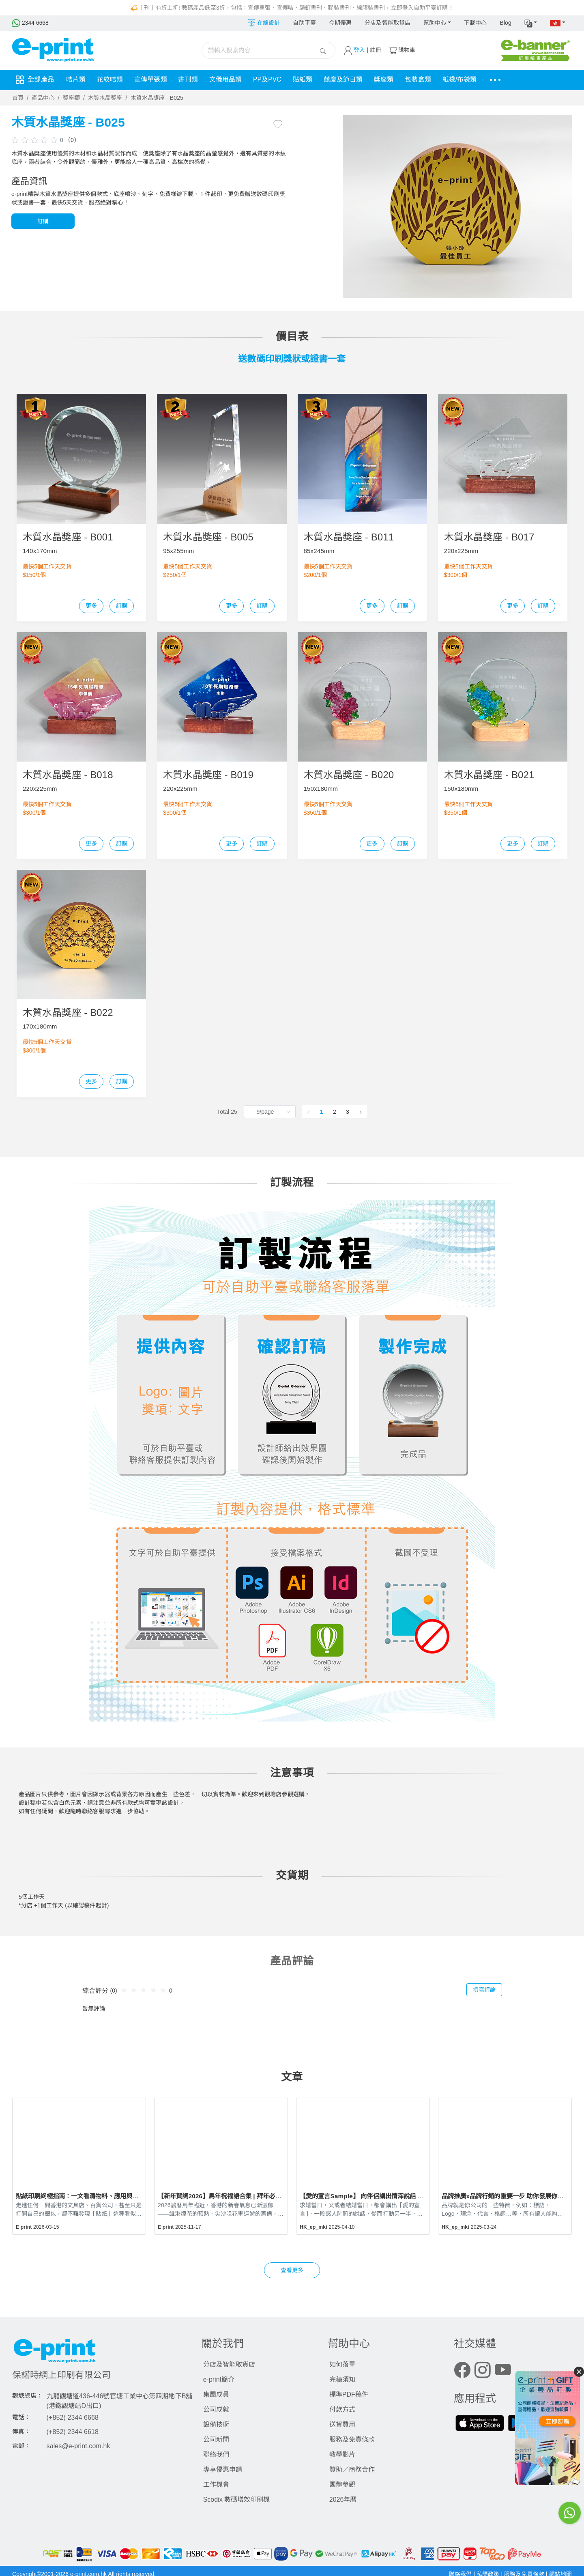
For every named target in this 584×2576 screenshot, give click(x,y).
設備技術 (216, 2424)
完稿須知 (342, 2379)
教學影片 (342, 2454)
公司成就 (216, 2409)
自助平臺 (304, 22)
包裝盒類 (427, 79)
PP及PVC (272, 79)
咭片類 (76, 79)
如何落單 (342, 2364)
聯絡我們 (216, 2454)
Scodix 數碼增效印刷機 (236, 2499)
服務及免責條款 (352, 2439)
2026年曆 (343, 2499)
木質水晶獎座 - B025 (157, 98)
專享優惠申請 (222, 2469)
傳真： (21, 2431)
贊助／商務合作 (352, 2469)
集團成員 (216, 2394)
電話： (21, 2417)
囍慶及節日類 (350, 79)
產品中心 (43, 98)
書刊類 (191, 79)
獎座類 (392, 79)
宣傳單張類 (153, 79)
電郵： (21, 2446)
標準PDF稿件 (348, 2394)
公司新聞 (216, 2439)
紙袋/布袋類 (469, 79)
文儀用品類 (229, 79)
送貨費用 (342, 2424)
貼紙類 (308, 79)
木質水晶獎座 (105, 98)
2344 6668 (30, 22)
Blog (505, 22)
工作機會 (216, 2484)
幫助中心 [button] (434, 22)
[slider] (35, 139)
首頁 (18, 98)
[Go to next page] (360, 1111)
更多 (91, 606)
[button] (531, 23)
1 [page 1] (321, 1111)
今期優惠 (340, 22)
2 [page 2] (334, 1111)
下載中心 (475, 22)
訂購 (43, 221)
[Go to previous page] (308, 1111)
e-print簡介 (218, 2379)
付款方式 (342, 2409)
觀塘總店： (27, 2396)
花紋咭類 (111, 79)
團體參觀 (342, 2484)
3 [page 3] (347, 1111)
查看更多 (292, 2270)
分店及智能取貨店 (387, 22)
